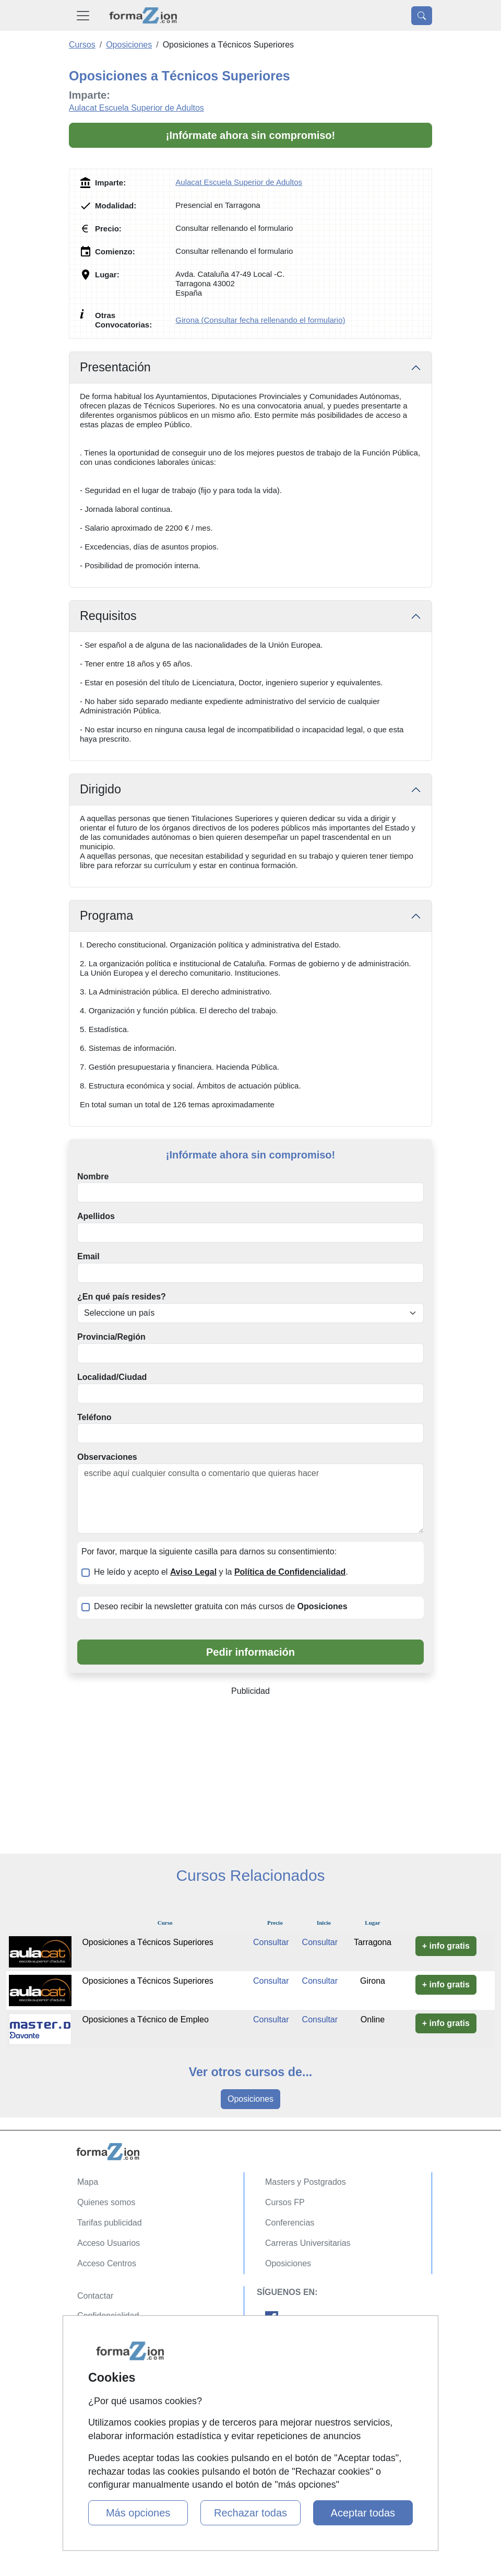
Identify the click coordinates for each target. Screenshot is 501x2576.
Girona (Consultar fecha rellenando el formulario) (260, 319)
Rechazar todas (250, 2513)
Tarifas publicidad (109, 2222)
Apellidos (96, 1216)
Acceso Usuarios (108, 2243)
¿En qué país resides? (121, 1296)
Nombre (93, 1176)
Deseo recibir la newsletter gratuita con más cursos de (221, 1606)
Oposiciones (250, 2098)
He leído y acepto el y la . (221, 1571)
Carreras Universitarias (308, 2243)
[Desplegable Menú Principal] (83, 15)
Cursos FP (285, 2202)
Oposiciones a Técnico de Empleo (145, 2019)
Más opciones (138, 2513)
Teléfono (94, 1417)
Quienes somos (106, 2202)
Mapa (87, 2181)
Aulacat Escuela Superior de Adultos (136, 107)
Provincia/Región (111, 1336)
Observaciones (107, 1457)
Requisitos (108, 616)
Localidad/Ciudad (112, 1377)
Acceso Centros (106, 2263)
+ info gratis (446, 1945)
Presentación (115, 367)
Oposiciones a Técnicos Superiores (147, 1942)
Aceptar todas (363, 2513)
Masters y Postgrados (305, 2181)
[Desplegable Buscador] (421, 15)
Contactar (95, 2295)
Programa (106, 915)
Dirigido (100, 789)
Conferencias (289, 2222)
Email (88, 1256)
